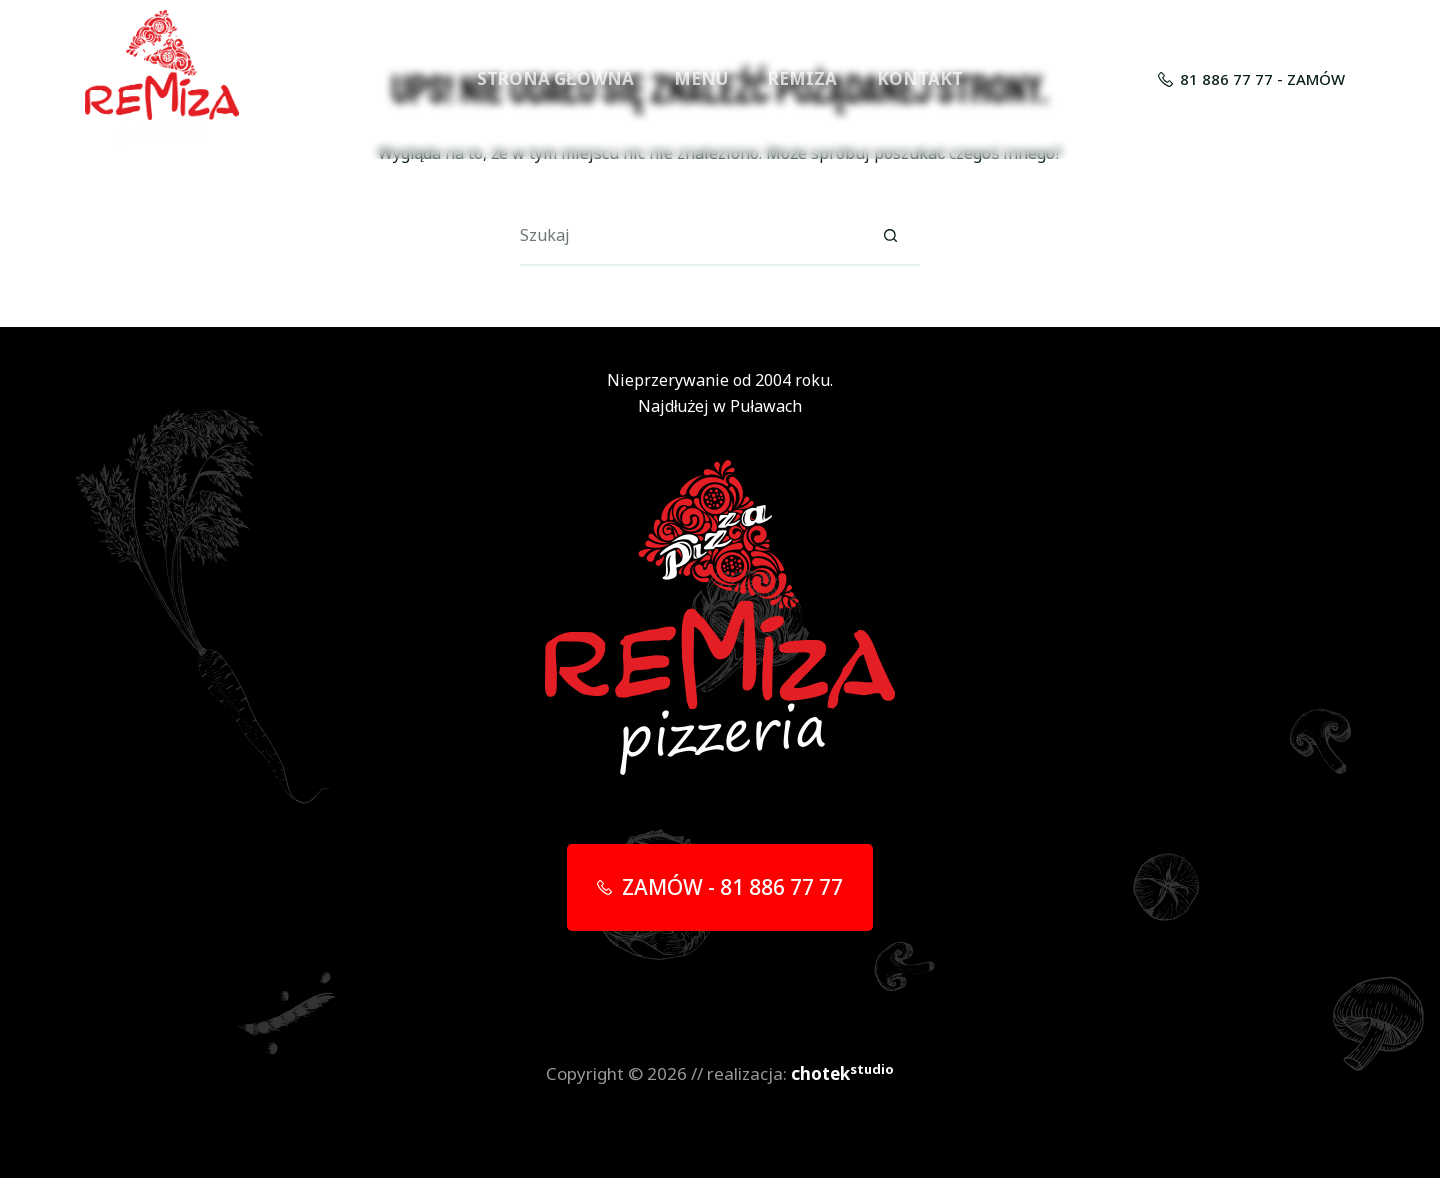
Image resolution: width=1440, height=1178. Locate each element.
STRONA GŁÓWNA (555, 78)
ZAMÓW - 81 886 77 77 (720, 887)
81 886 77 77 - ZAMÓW (1252, 79)
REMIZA (802, 78)
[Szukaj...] (690, 236)
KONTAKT (920, 78)
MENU (701, 78)
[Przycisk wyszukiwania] (890, 236)
